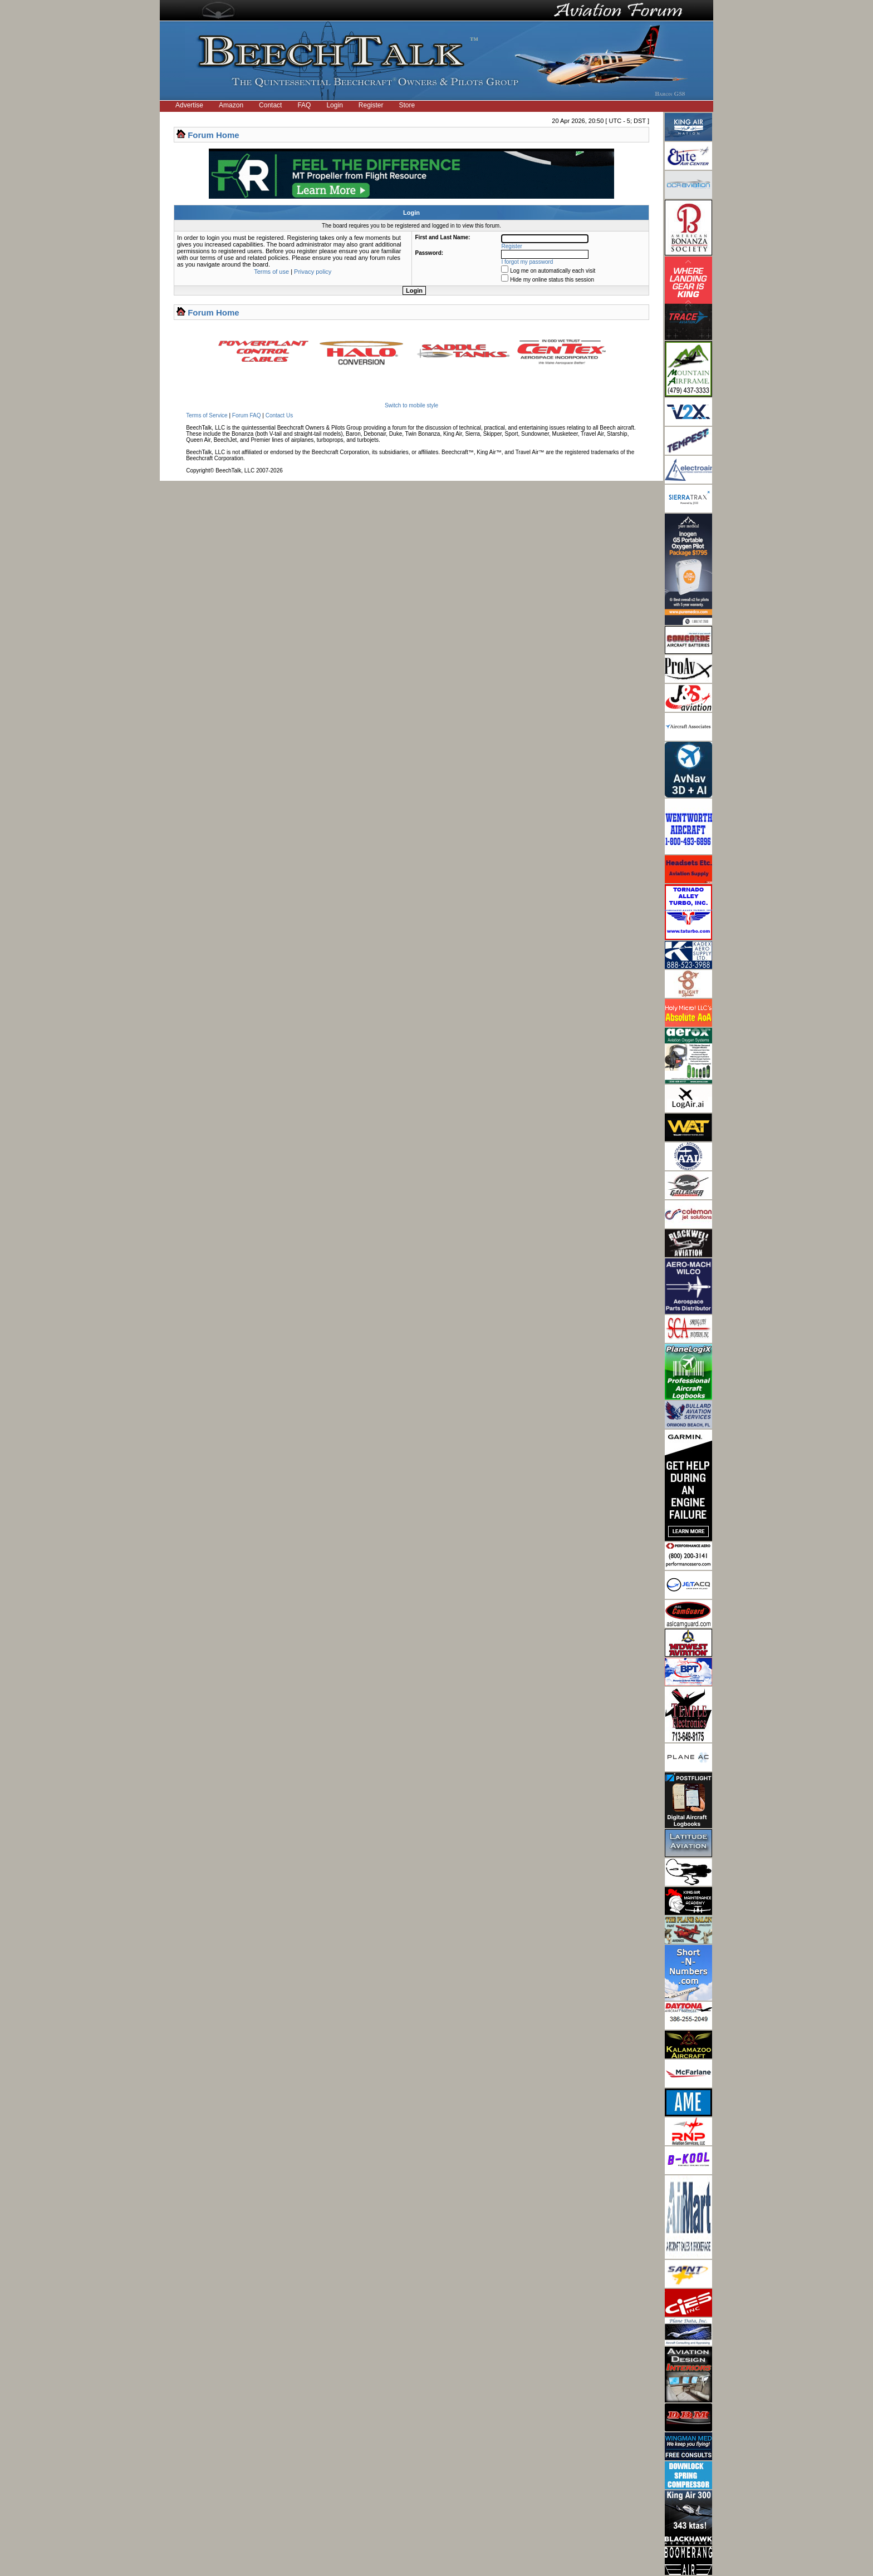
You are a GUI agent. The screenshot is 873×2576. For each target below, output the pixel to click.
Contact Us (279, 415)
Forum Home (213, 135)
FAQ (304, 105)
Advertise (189, 105)
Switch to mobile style (411, 405)
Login (334, 105)
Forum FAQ (246, 415)
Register (371, 105)
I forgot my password (527, 262)
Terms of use (271, 271)
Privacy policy (312, 271)
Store (407, 105)
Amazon (231, 105)
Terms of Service (206, 415)
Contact (270, 105)
